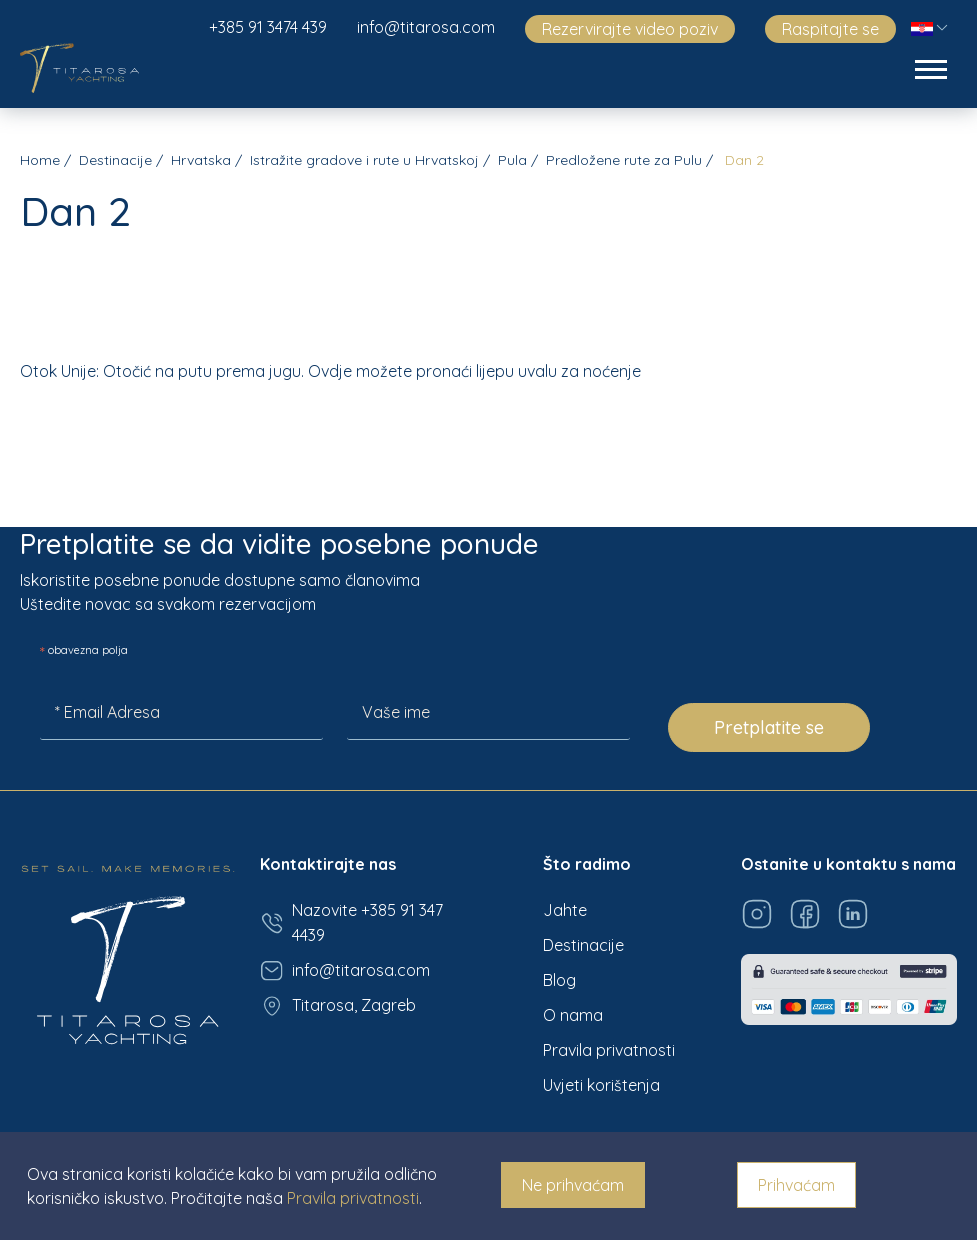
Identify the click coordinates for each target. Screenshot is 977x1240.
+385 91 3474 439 (268, 27)
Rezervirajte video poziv (630, 29)
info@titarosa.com (426, 27)
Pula (512, 160)
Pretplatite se (769, 727)
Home (40, 160)
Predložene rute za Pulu (624, 160)
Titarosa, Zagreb (338, 1006)
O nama (573, 1015)
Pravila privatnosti (609, 1050)
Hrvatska (201, 160)
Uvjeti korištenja (601, 1085)
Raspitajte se (830, 29)
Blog (559, 980)
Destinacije (115, 160)
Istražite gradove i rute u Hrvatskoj (364, 160)
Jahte (565, 910)
